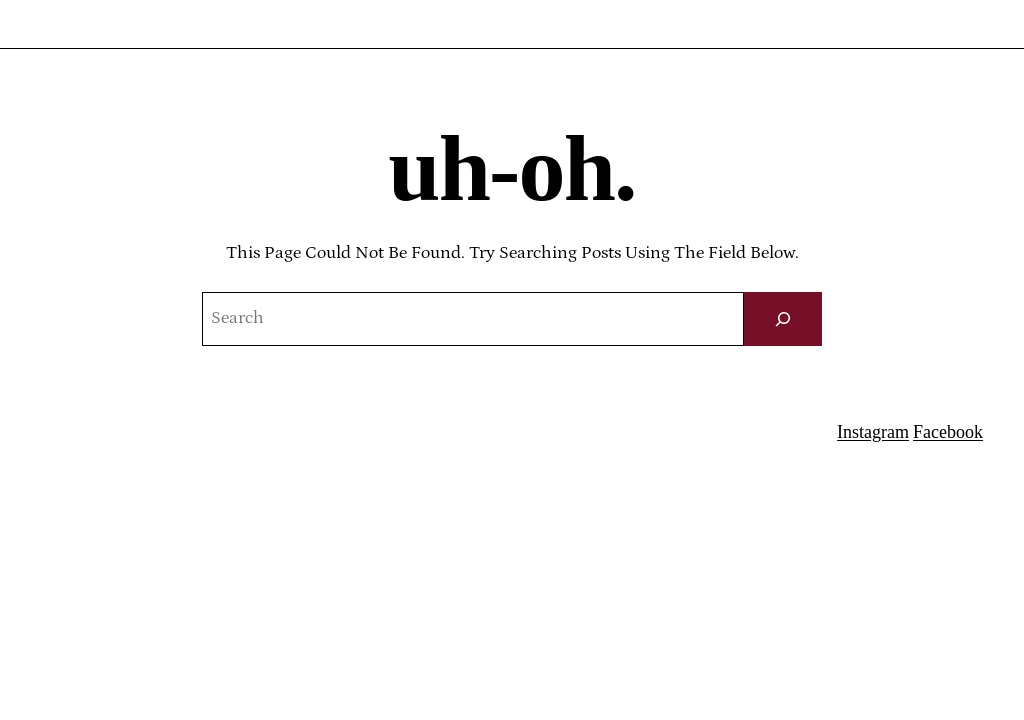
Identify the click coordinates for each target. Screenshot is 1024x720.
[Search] (783, 319)
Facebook (948, 432)
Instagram (873, 432)
